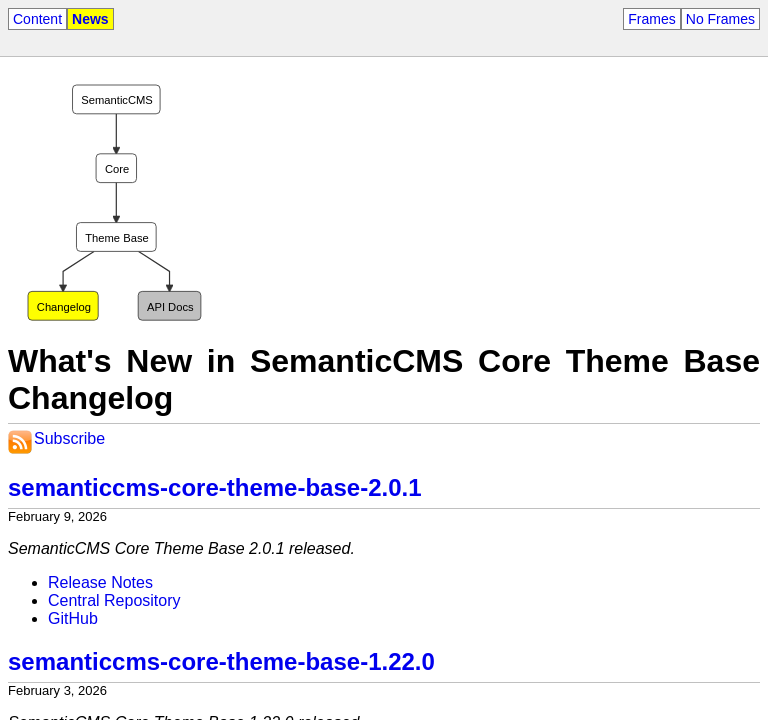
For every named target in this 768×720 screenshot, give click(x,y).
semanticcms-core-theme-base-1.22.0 (221, 661)
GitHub (73, 618)
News (90, 19)
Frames (651, 19)
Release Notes (100, 582)
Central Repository (114, 600)
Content (37, 19)
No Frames (720, 19)
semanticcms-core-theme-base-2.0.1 (215, 487)
